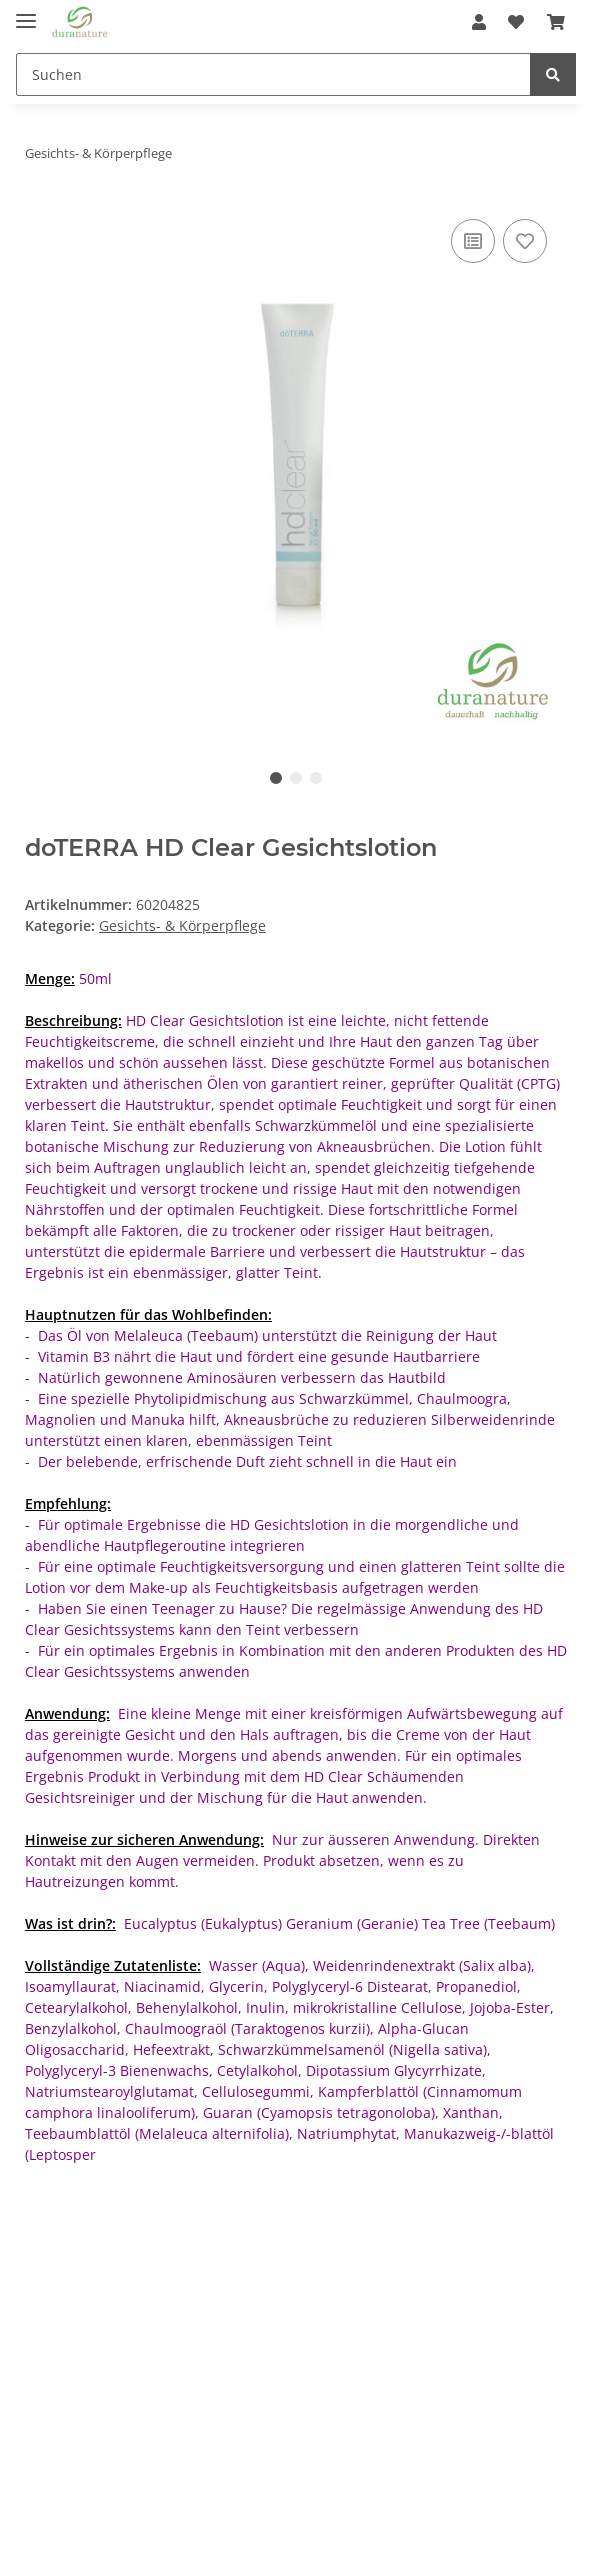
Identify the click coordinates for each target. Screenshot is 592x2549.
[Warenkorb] (556, 22)
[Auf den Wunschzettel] (525, 241)
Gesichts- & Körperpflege (182, 925)
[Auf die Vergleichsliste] (473, 241)
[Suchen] (273, 74)
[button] (479, 22)
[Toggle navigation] (26, 12)
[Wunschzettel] (516, 22)
